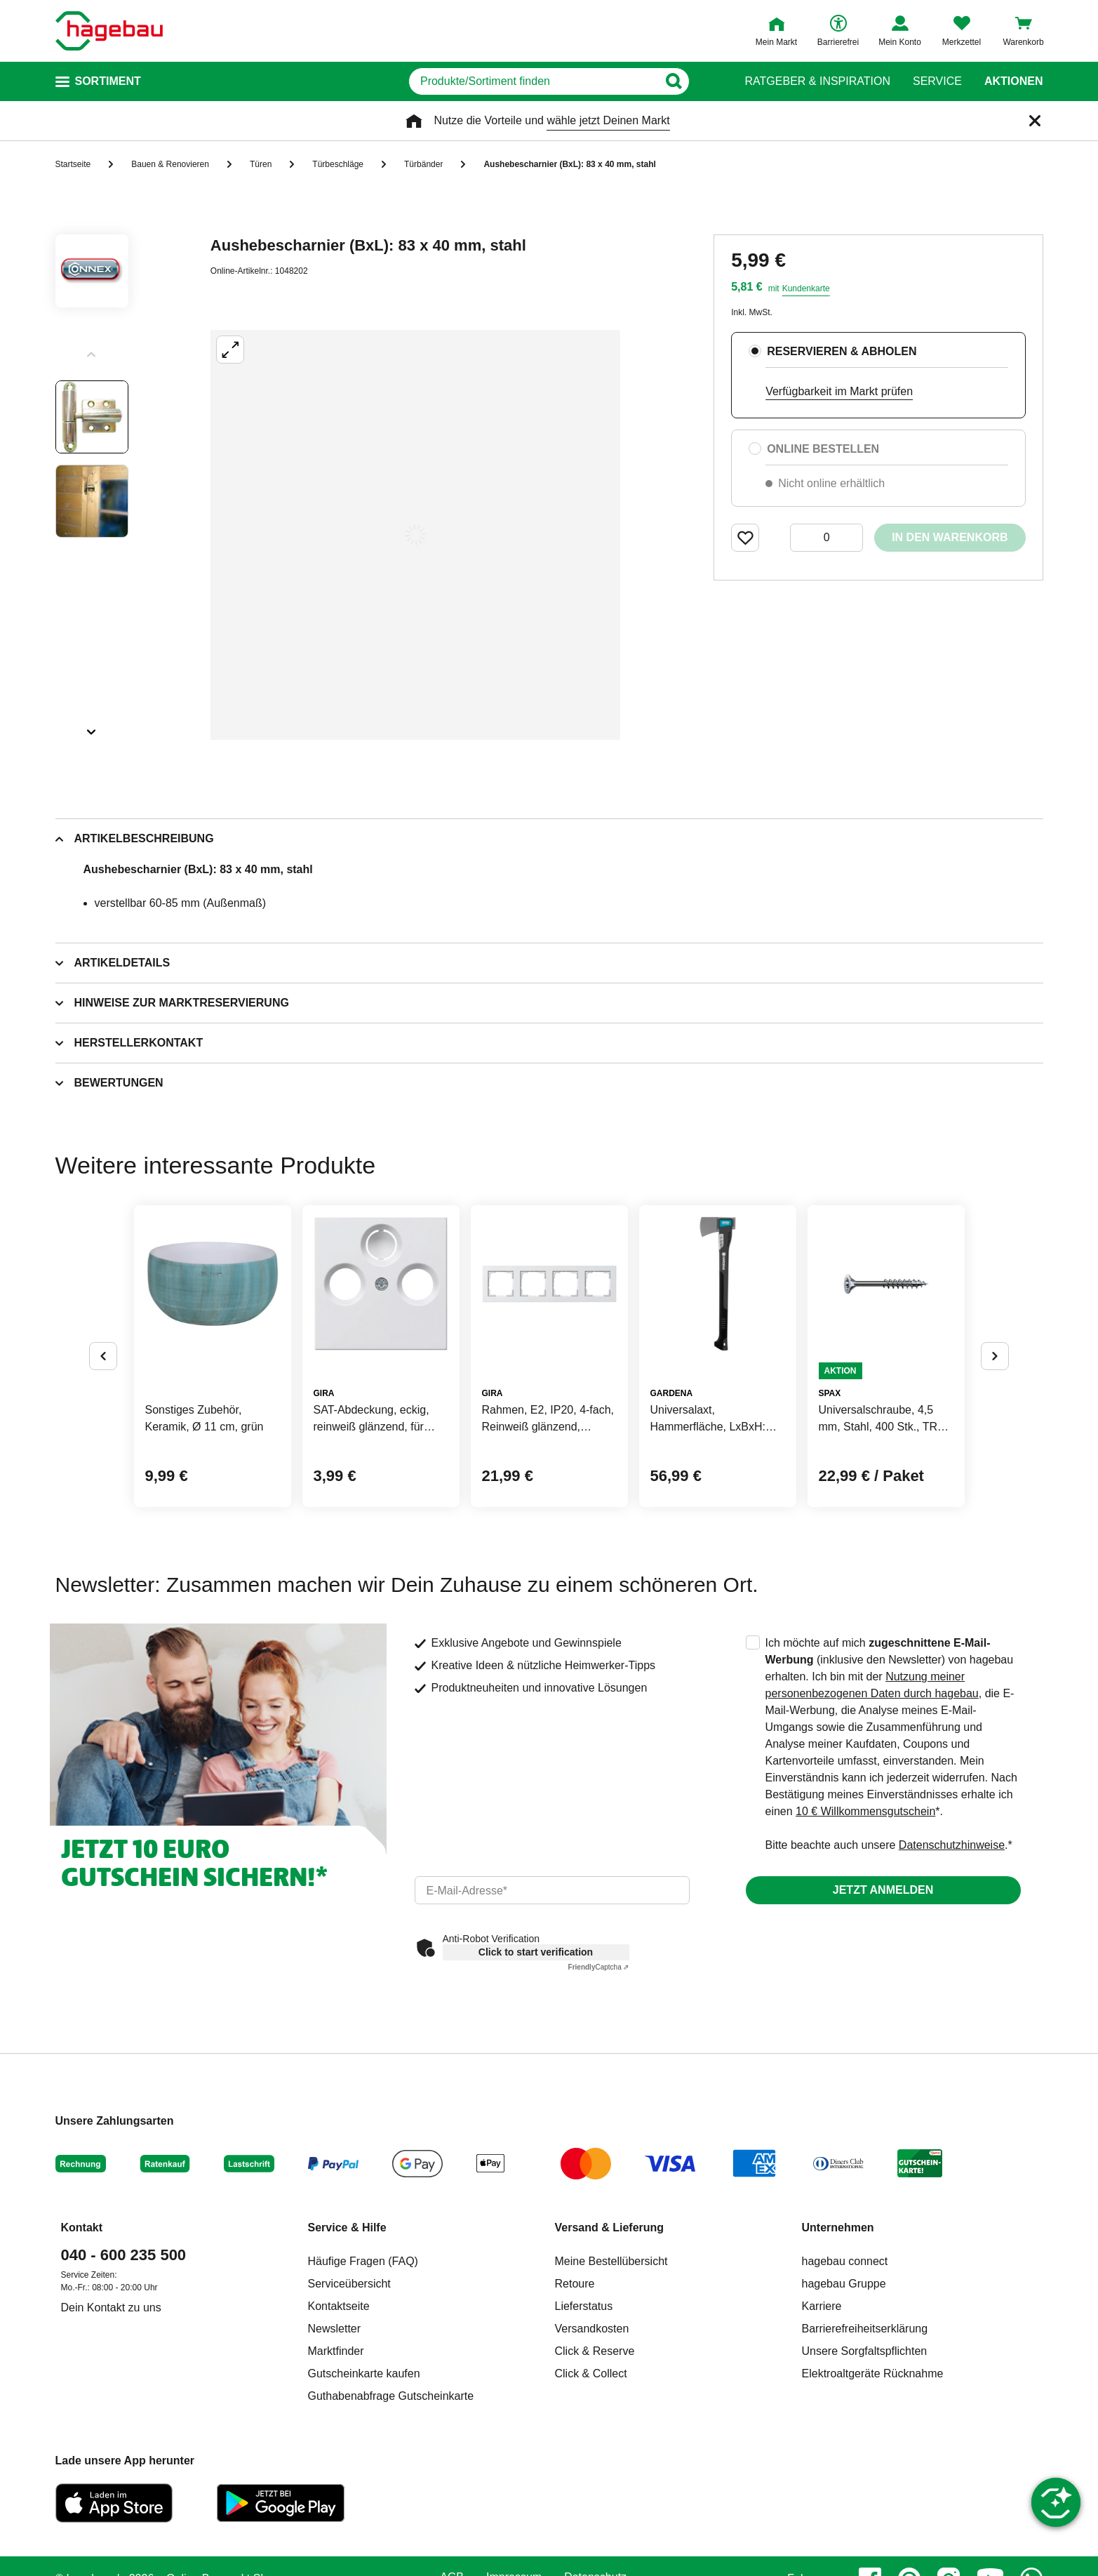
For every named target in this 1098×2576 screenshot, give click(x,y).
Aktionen (1013, 81)
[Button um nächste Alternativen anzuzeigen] (995, 1356)
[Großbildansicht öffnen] (415, 535)
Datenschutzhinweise (952, 1845)
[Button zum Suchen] (695, 81)
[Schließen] (1034, 120)
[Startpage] (109, 31)
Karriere (822, 2306)
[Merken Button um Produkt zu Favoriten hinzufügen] (745, 538)
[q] (533, 81)
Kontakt (82, 2227)
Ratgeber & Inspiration (817, 81)
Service (937, 81)
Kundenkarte (806, 288)
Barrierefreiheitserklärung (865, 2329)
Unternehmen (838, 2227)
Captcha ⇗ (598, 1967)
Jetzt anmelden (883, 1890)
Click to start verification (535, 1952)
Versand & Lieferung (609, 2227)
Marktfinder (336, 2351)
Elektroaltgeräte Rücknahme (873, 2373)
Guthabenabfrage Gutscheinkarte (391, 2396)
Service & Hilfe (347, 2227)
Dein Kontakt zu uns (111, 2307)
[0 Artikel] (826, 537)
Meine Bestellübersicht (611, 2261)
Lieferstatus (584, 2306)
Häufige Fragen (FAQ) (363, 2261)
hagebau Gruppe (844, 2284)
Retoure (575, 2284)
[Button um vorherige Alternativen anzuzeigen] (103, 1356)
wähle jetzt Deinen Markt (608, 120)
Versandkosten (592, 2329)
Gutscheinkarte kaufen (364, 2373)
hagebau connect (845, 2261)
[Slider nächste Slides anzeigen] (91, 727)
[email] (552, 1890)
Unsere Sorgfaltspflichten (865, 2351)
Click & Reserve (595, 2351)
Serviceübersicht (349, 2284)
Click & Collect (591, 2373)
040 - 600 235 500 (124, 2255)
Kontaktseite (339, 2306)
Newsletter (334, 2329)
